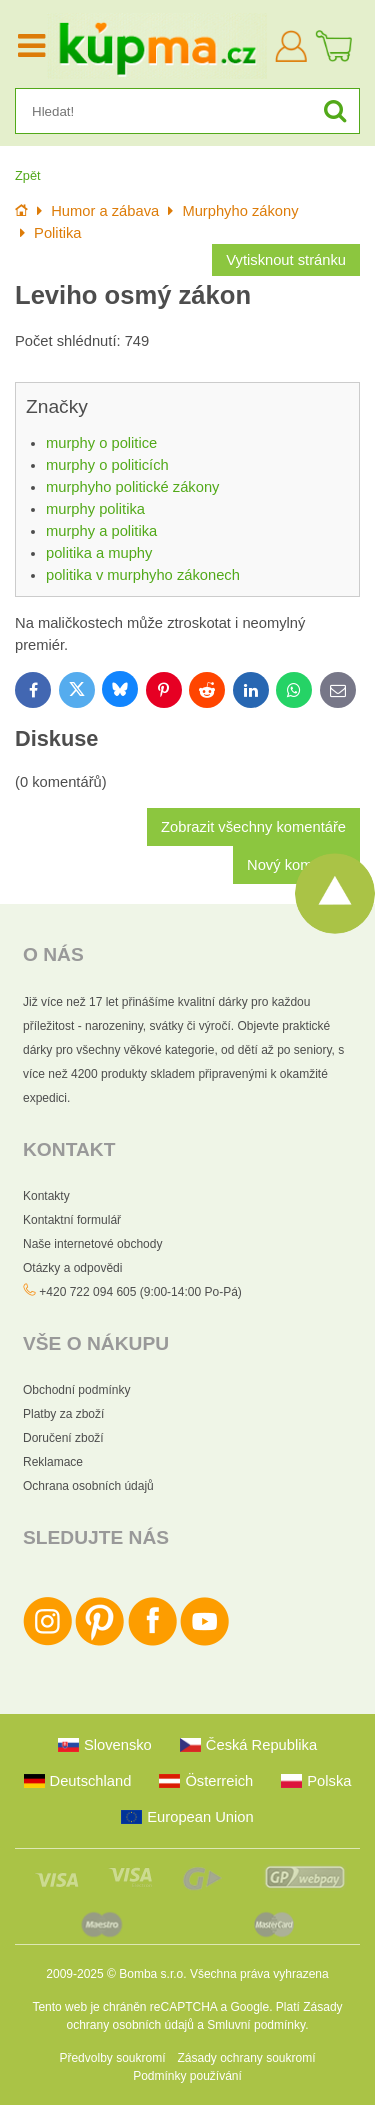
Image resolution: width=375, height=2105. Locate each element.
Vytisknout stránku (286, 260)
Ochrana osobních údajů (88, 1486)
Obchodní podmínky (76, 1390)
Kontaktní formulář (72, 1220)
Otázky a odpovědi (72, 1268)
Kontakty (46, 1196)
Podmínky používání (187, 2076)
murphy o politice (101, 443)
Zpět (28, 175)
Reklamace (53, 1462)
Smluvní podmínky (256, 2025)
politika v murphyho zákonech (143, 575)
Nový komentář (296, 865)
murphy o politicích (107, 465)
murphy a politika (101, 531)
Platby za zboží (63, 1414)
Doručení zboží (63, 1438)
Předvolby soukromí (112, 2058)
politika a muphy (99, 553)
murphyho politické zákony (132, 487)
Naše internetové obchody (92, 1244)
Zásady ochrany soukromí (246, 2058)
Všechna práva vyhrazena (259, 1974)
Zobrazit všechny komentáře (253, 827)
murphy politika (95, 509)
